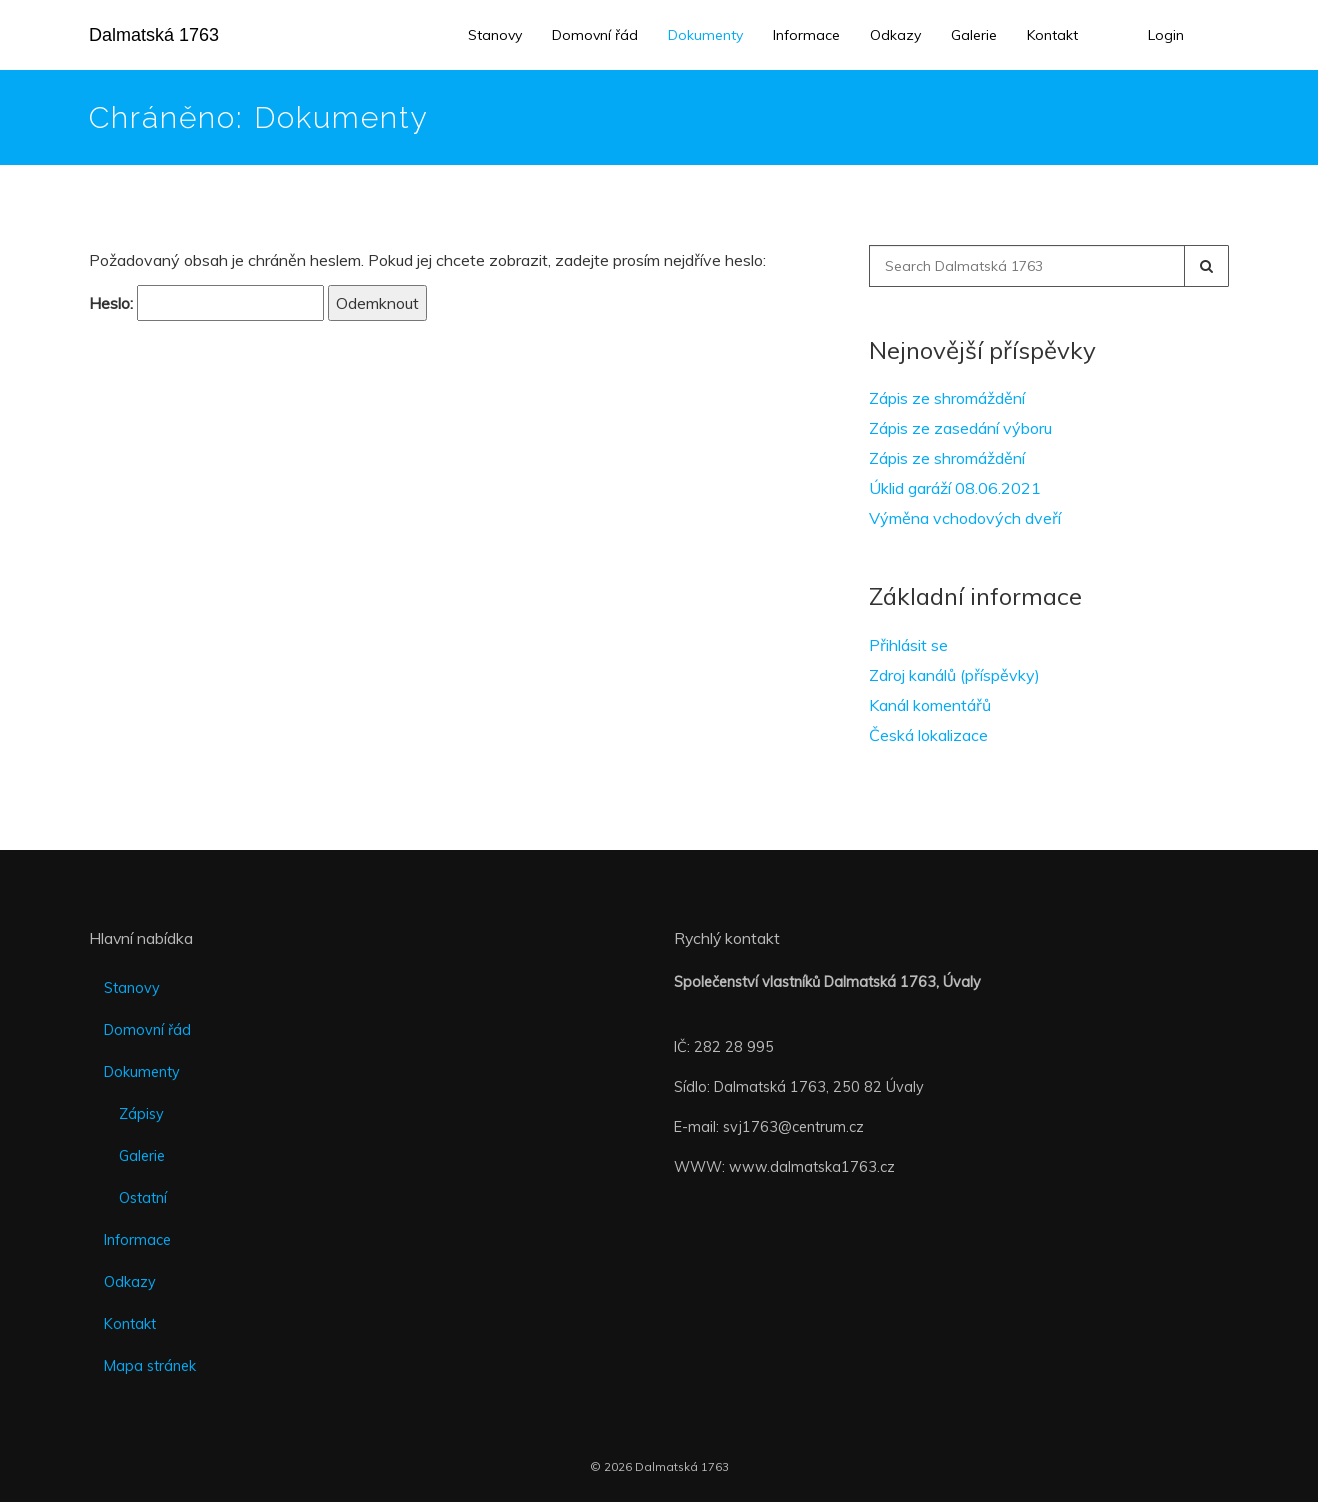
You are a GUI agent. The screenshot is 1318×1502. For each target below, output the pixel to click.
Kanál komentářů (930, 705)
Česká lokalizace (928, 735)
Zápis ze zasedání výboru (960, 428)
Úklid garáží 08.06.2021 (955, 488)
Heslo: (206, 303)
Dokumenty (705, 35)
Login (1166, 35)
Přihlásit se (908, 645)
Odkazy (895, 35)
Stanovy (495, 35)
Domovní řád (595, 35)
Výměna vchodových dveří (965, 518)
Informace (806, 35)
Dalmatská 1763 (154, 35)
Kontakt (1052, 35)
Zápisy (141, 1114)
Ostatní (143, 1198)
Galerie (974, 35)
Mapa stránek (150, 1366)
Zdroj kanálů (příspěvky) (954, 675)
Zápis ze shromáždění (947, 398)
